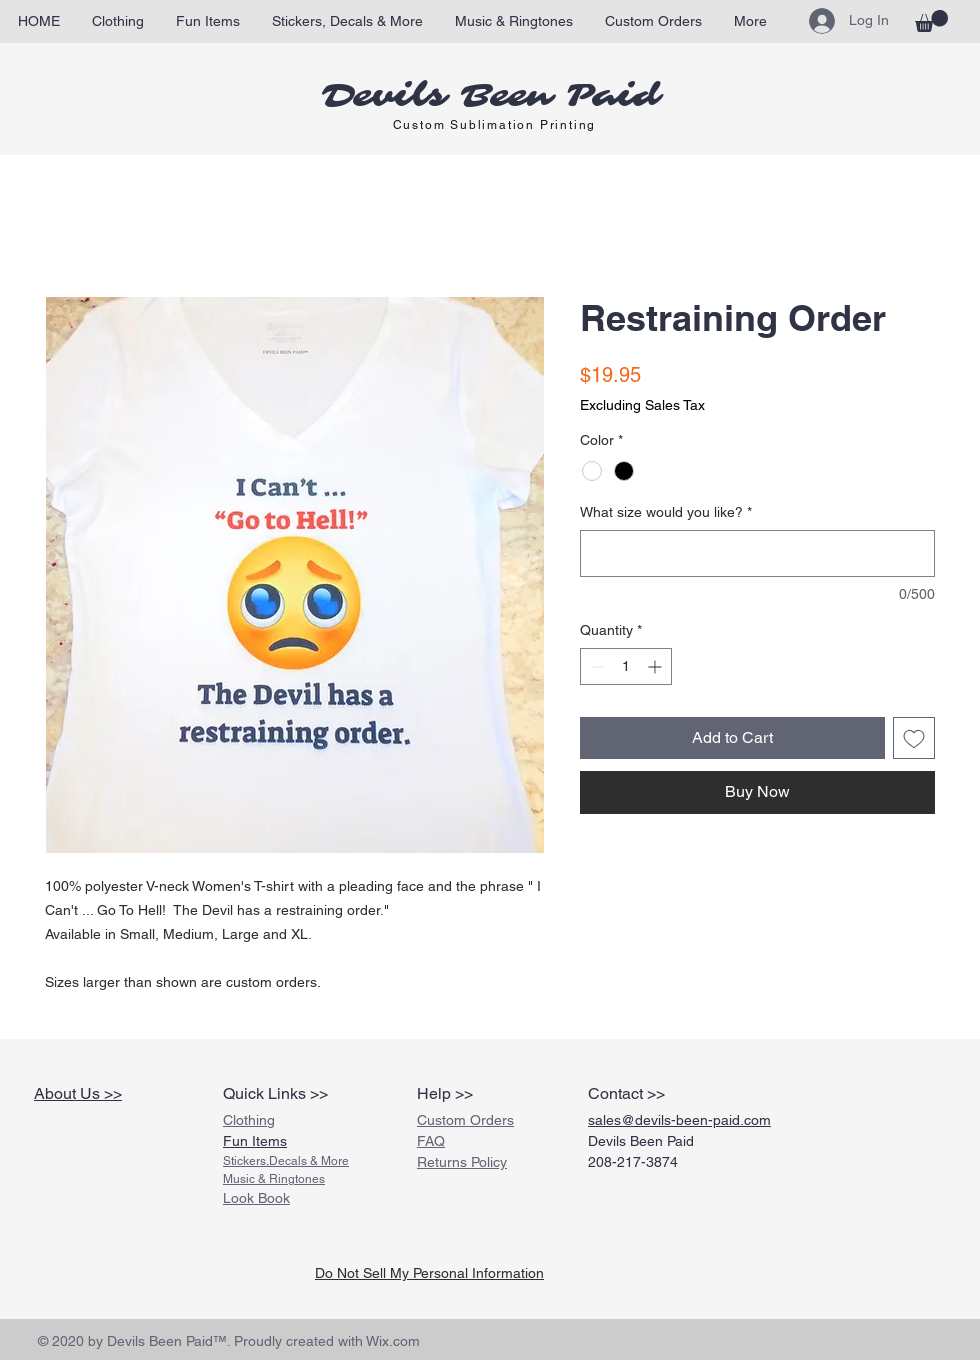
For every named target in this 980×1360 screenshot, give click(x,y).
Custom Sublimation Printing (495, 125)
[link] (931, 21)
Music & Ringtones (274, 1179)
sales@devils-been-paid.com (679, 1120)
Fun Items (255, 1141)
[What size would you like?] (757, 553)
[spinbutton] (626, 666)
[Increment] (656, 666)
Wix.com (393, 1341)
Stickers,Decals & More (286, 1161)
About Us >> (78, 1093)
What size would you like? (666, 512)
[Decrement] (595, 666)
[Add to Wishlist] (914, 738)
